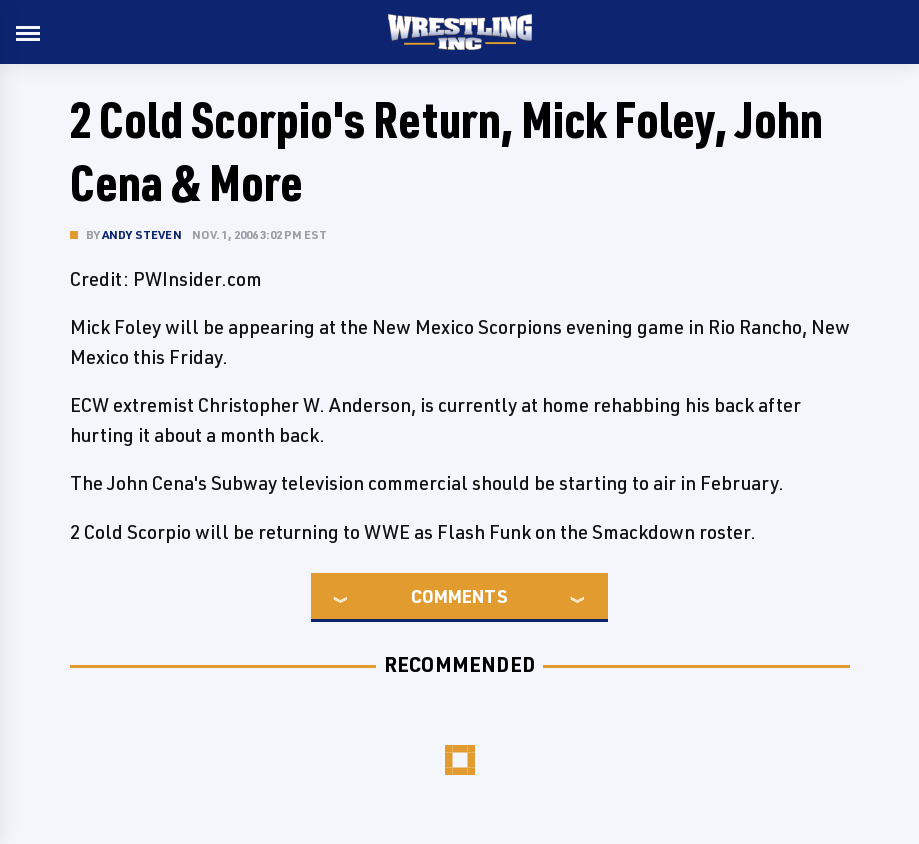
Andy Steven (142, 234)
